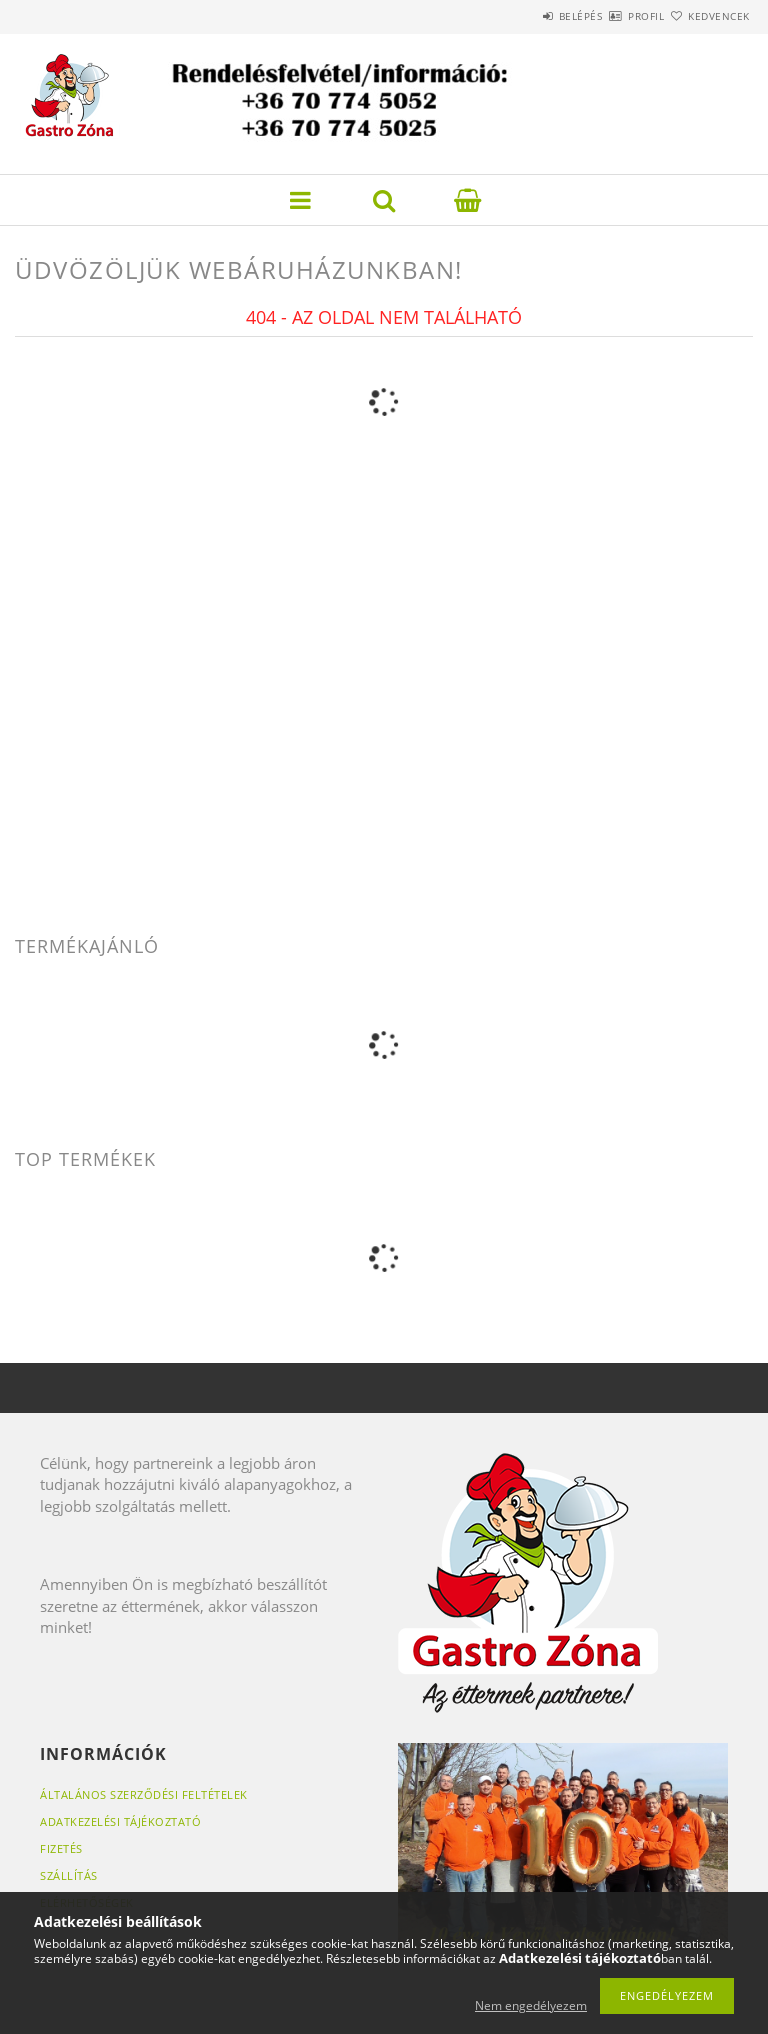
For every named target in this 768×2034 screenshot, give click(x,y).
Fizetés (61, 1848)
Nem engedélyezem (531, 2005)
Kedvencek (708, 16)
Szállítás (69, 1875)
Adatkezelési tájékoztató (120, 1821)
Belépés (522, 16)
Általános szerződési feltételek (144, 1794)
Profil (611, 16)
